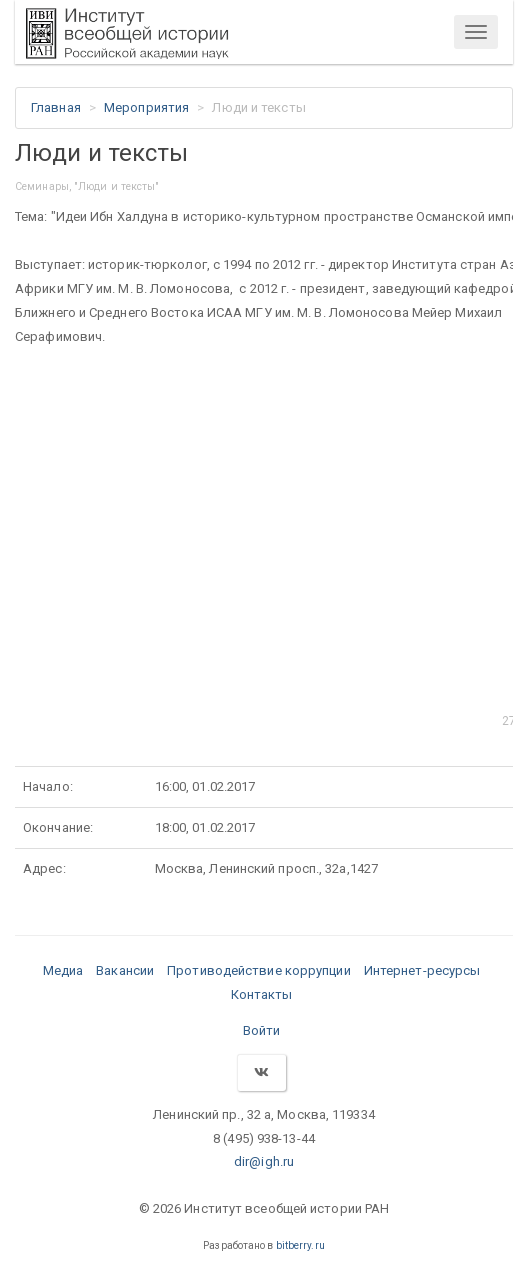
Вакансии (125, 970)
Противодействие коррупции (259, 970)
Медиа (63, 970)
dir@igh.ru (264, 1161)
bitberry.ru (300, 1245)
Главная (56, 107)
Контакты (262, 994)
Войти (262, 1030)
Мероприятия (146, 107)
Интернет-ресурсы (422, 970)
